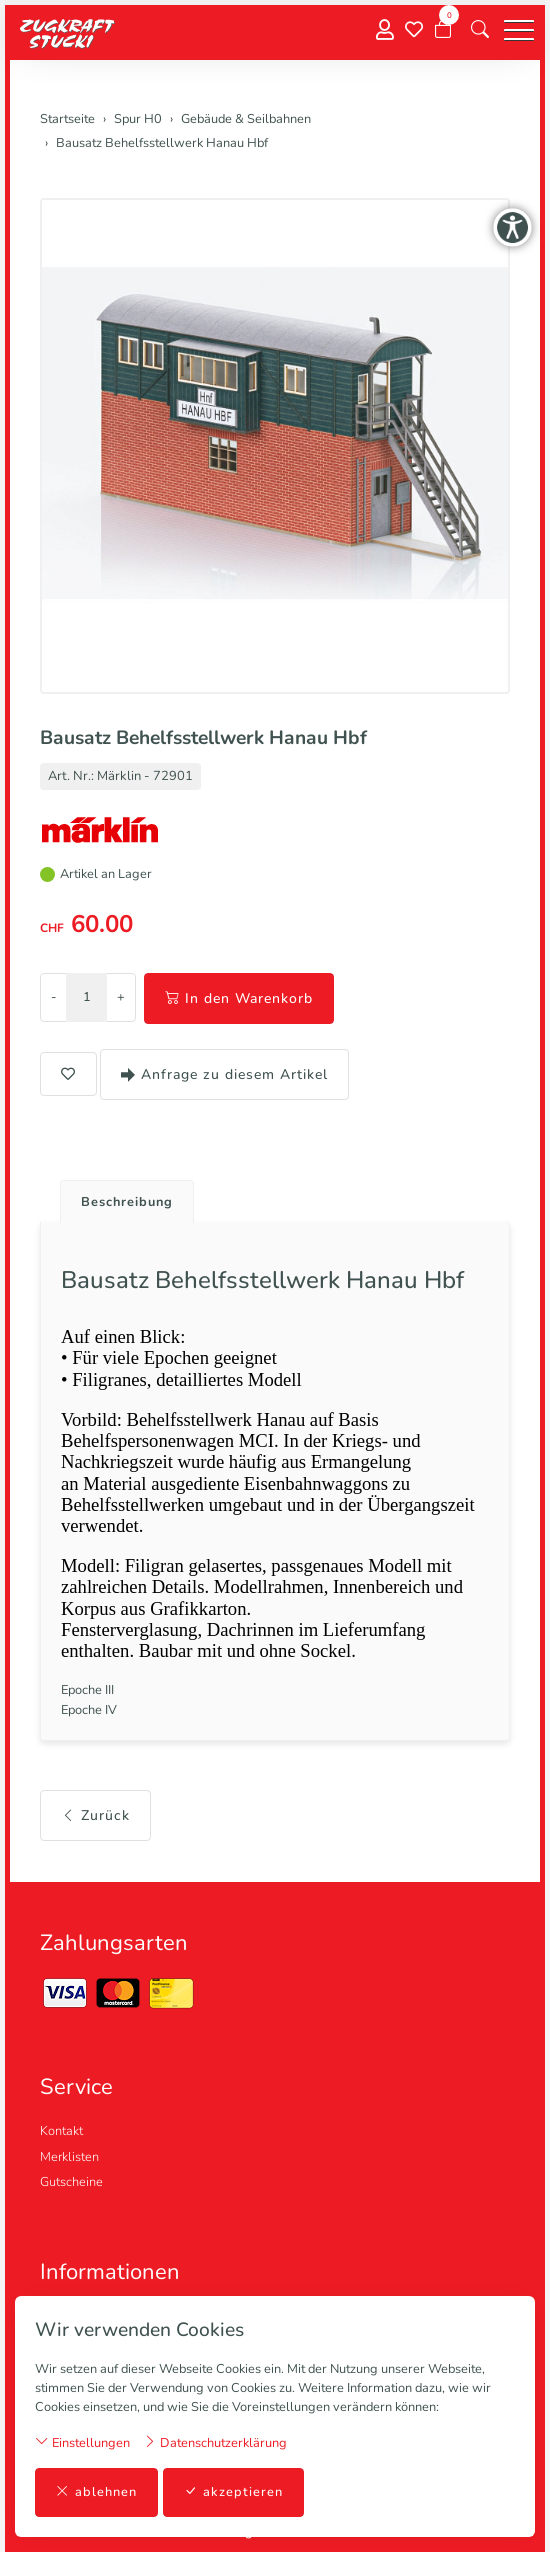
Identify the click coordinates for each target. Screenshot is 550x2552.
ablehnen (96, 2492)
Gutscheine (71, 2182)
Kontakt (61, 2131)
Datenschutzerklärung (215, 2442)
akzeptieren (233, 2492)
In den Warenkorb (239, 998)
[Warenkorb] (443, 30)
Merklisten (69, 2157)
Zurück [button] (95, 1815)
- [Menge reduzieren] (53, 997)
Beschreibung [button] (127, 1202)
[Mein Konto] (385, 30)
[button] (480, 30)
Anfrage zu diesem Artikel (224, 1074)
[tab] (119, 1196)
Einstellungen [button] (82, 2442)
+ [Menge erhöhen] (121, 997)
